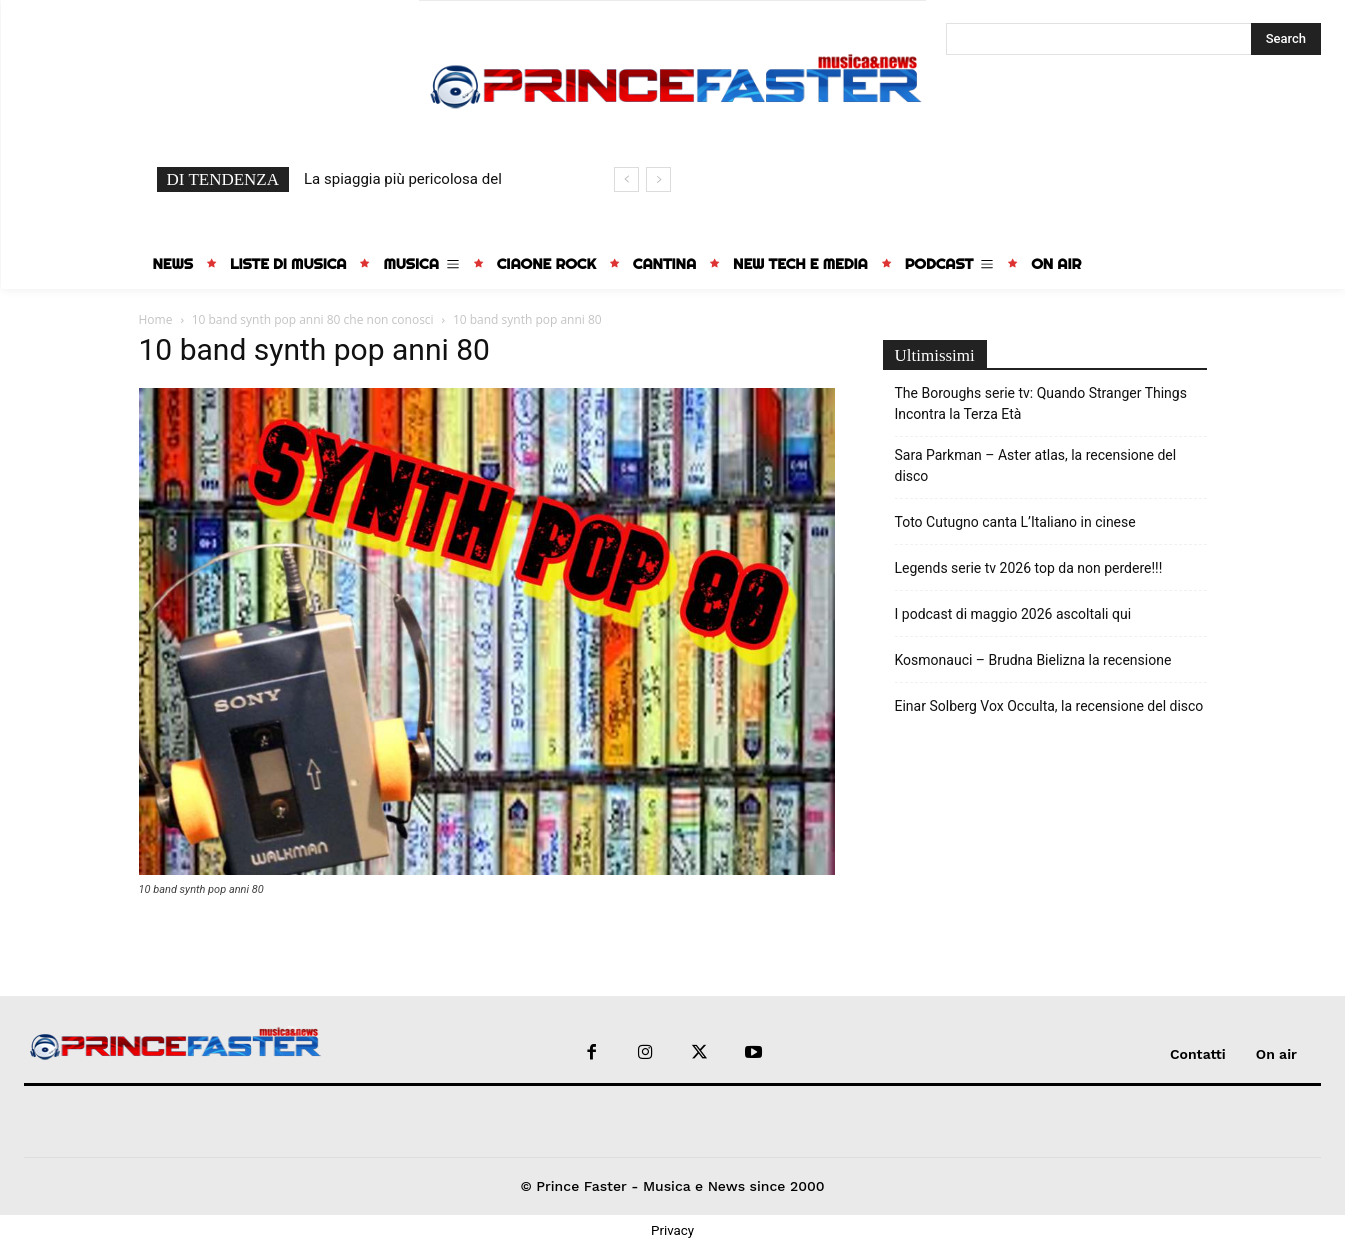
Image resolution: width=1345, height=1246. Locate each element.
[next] (658, 179)
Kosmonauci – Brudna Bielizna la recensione (1033, 660)
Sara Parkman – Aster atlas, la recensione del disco (1036, 465)
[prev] (626, 179)
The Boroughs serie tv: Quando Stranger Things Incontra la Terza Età (1041, 403)
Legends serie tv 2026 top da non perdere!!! (1029, 568)
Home (156, 319)
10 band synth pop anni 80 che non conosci (313, 319)
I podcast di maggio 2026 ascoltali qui (1013, 614)
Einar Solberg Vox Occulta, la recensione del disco (1049, 706)
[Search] (1286, 39)
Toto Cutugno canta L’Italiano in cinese (1015, 522)
